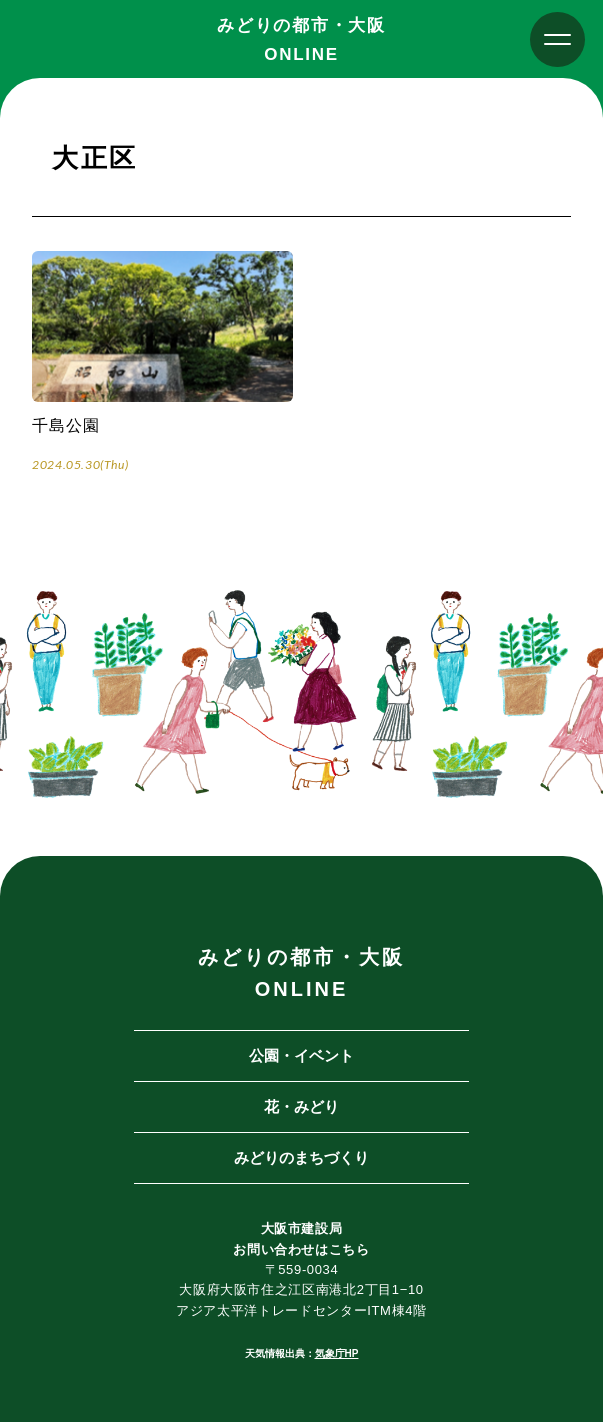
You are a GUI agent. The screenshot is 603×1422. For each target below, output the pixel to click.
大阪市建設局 (302, 1228)
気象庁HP (337, 1353)
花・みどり (301, 1106)
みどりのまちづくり (301, 1157)
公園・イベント (301, 1055)
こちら (349, 1249)
